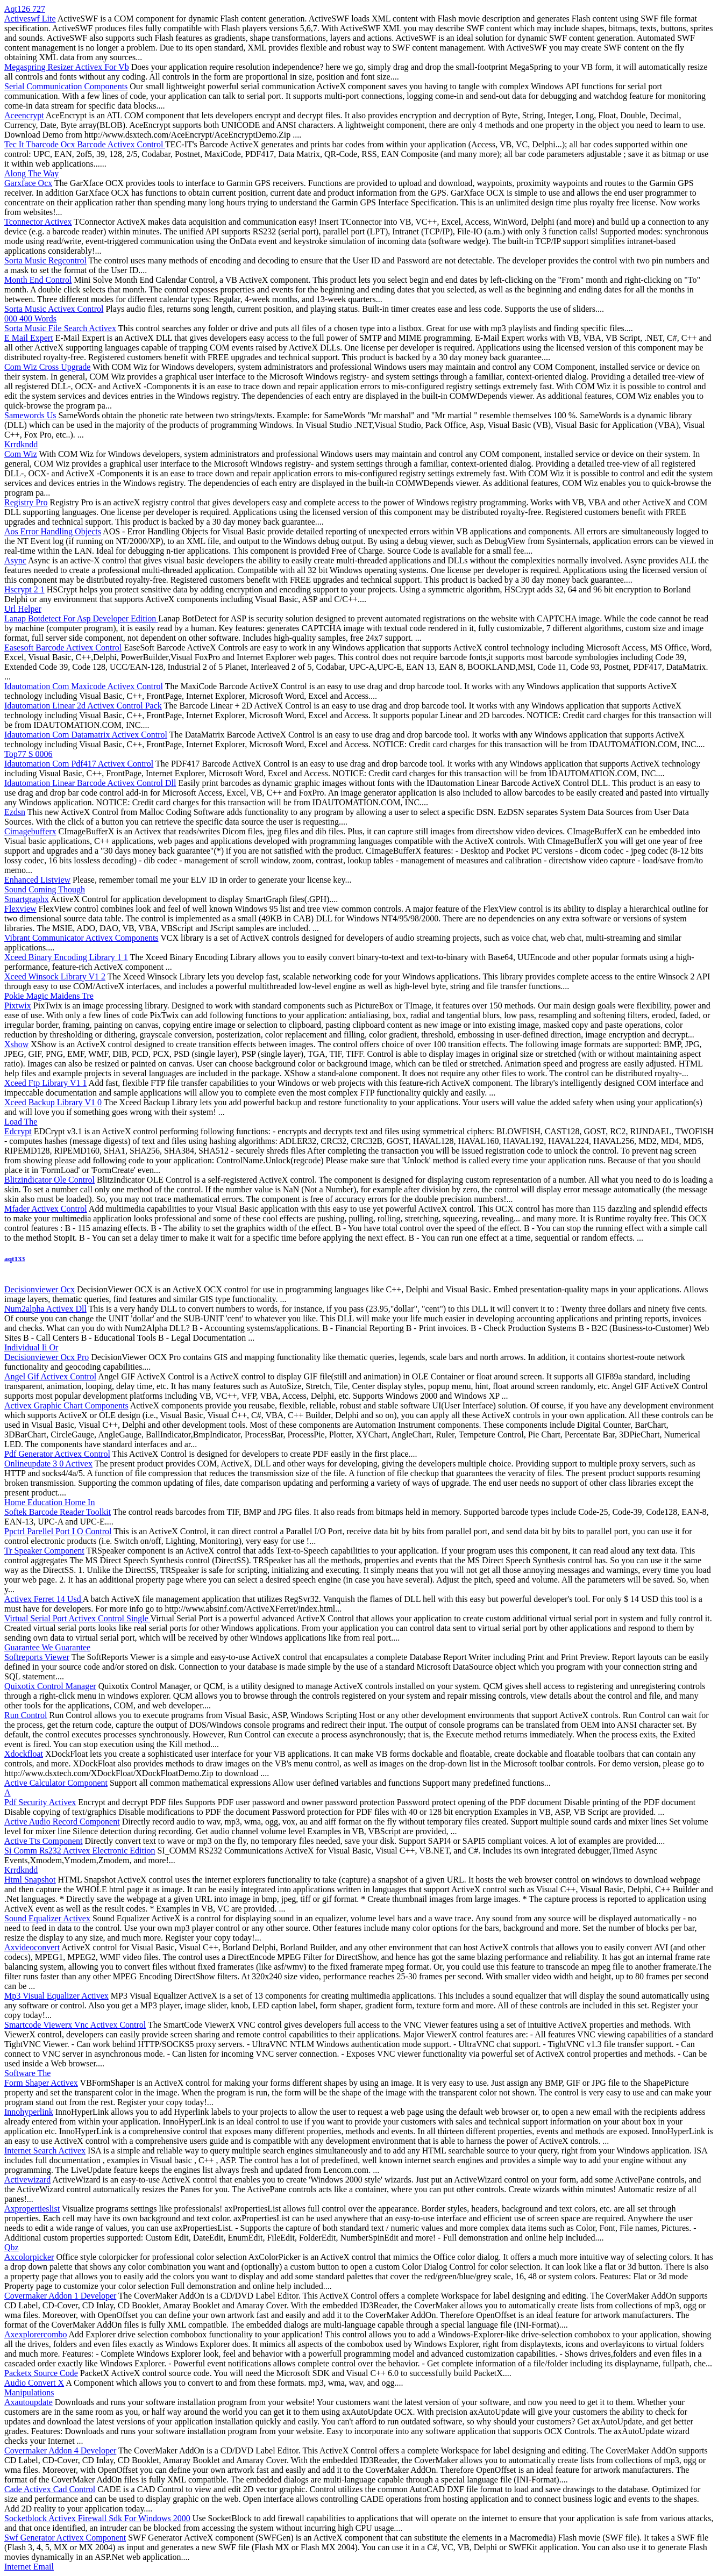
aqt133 (14, 1259)
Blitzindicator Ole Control (49, 1179)
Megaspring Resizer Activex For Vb (66, 66)
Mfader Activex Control (45, 1208)
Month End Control (38, 279)
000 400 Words (30, 318)
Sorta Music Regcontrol (45, 260)
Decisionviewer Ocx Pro (46, 1357)
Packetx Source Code (41, 2373)
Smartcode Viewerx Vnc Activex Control (75, 2024)
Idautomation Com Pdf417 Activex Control (78, 763)
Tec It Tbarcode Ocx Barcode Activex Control (84, 144)
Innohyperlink (28, 2111)
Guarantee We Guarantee (47, 1647)
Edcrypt (18, 1131)
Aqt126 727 (24, 8)
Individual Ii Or (31, 1347)
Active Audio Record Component (62, 1821)
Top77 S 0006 (28, 754)
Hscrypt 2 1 (24, 589)
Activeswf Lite (30, 18)
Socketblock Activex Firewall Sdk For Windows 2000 (97, 2518)
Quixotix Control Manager (50, 1686)
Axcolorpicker (29, 2257)
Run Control (25, 1715)
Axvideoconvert (32, 1947)
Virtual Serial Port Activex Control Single (77, 1618)
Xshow (16, 1044)
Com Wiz (20, 454)
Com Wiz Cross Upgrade (47, 366)
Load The (20, 1121)
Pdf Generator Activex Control (57, 1453)
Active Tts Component (43, 1840)
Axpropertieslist (32, 2208)
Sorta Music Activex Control (53, 308)
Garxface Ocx (28, 183)
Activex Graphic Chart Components (66, 1405)
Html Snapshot (30, 1879)
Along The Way (31, 173)
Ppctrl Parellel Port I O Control (58, 1531)
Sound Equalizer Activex (47, 1918)
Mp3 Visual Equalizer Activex (56, 1995)
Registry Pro (25, 502)
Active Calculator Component (56, 1782)
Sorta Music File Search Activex (60, 328)
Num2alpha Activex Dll (45, 1308)
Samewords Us (30, 415)
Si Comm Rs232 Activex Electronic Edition (79, 1850)
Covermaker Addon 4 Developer (60, 2450)
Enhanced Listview (37, 879)
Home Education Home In (49, 1502)
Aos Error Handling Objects (52, 531)
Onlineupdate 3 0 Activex (48, 1463)
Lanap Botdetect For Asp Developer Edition (81, 618)
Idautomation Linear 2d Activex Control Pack (83, 705)
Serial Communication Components (65, 86)
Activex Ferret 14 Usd (43, 1599)
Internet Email (29, 2566)
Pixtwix (17, 1005)
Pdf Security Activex (40, 1802)
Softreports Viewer (36, 1657)
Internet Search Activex (45, 2150)
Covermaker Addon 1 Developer (60, 2295)
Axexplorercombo (35, 2334)
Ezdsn (14, 812)
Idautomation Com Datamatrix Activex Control (85, 734)
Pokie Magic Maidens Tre (49, 995)
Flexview (20, 908)
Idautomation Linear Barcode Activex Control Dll (90, 783)
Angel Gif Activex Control (50, 1376)
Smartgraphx (26, 899)
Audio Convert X (34, 2382)
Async (15, 560)
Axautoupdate (28, 2402)
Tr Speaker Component (44, 1550)
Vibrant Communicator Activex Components (81, 937)
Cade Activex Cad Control (49, 2489)
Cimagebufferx (30, 831)
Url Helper (22, 608)
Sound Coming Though (44, 889)
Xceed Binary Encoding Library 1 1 (66, 957)
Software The (27, 2073)
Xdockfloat (23, 1753)
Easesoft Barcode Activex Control (63, 647)
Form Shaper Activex (41, 2082)
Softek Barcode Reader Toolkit (57, 1511)
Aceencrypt (24, 115)
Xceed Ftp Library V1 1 (45, 1082)
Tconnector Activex (38, 221)
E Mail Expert (28, 337)
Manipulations (29, 2392)
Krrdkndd (21, 444)
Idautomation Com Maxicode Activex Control (83, 686)
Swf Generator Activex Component (65, 2537)
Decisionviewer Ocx (39, 1289)
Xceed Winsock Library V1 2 (54, 976)
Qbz (11, 2247)
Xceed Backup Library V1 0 (53, 1102)
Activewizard (27, 2179)
